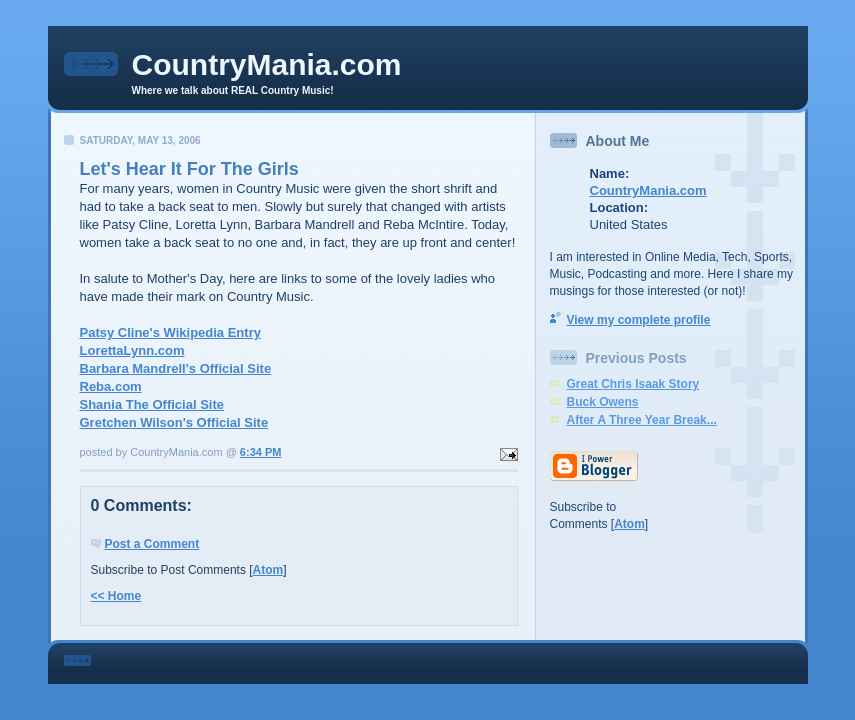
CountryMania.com (267, 64)
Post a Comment (152, 544)
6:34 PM (261, 452)
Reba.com (111, 386)
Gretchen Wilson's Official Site (174, 422)
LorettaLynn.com (132, 350)
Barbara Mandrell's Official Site (176, 368)
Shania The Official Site (152, 404)
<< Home (116, 596)
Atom (268, 570)
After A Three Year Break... (642, 420)
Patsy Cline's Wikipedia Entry (170, 332)
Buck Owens (603, 402)
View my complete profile (639, 320)
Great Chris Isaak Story (633, 384)
